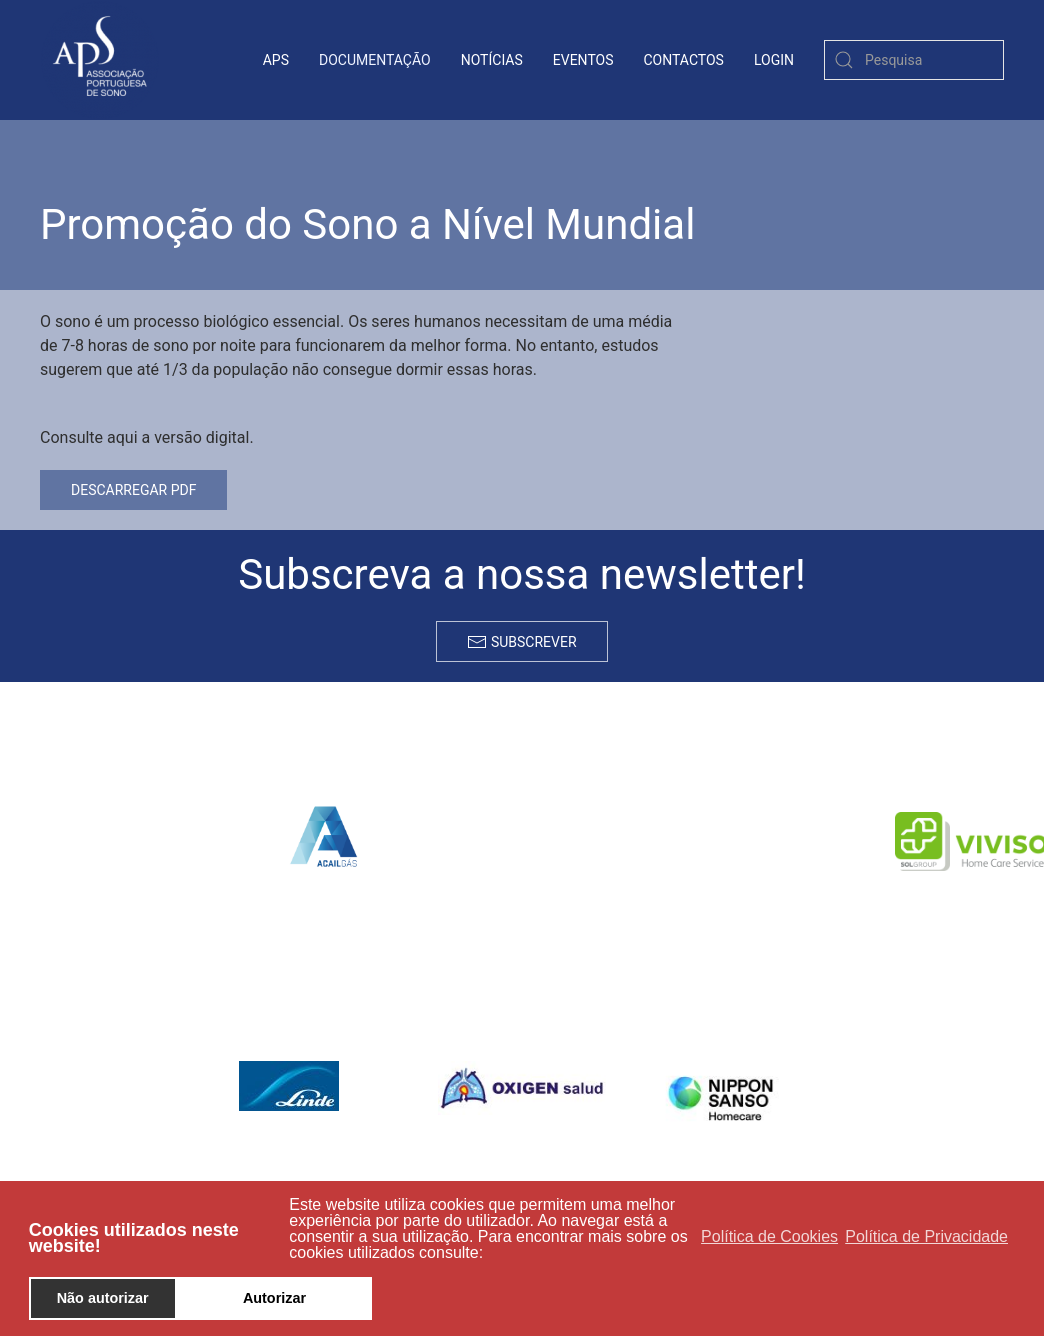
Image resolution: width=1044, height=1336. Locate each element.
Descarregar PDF (133, 490)
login (774, 60)
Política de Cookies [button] (769, 1236)
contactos (684, 60)
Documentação (375, 60)
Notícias (492, 60)
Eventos (583, 60)
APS (276, 60)
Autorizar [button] (274, 1298)
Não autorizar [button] (103, 1298)
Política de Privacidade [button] (926, 1236)
